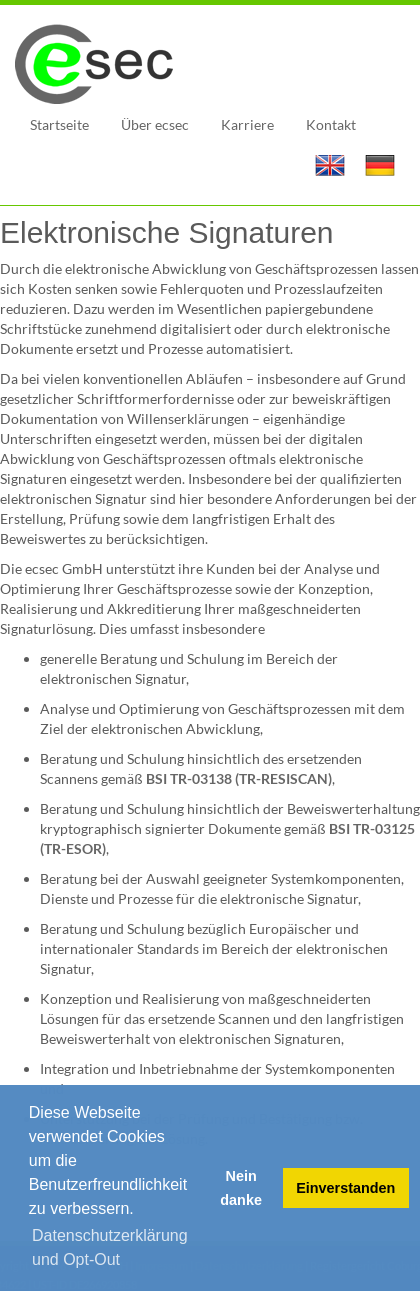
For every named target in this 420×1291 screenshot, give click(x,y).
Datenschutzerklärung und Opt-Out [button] (110, 1247)
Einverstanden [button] (345, 1188)
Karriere (247, 124)
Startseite (59, 124)
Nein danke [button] (241, 1188)
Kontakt (331, 124)
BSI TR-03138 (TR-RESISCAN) (239, 778)
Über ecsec (155, 124)
